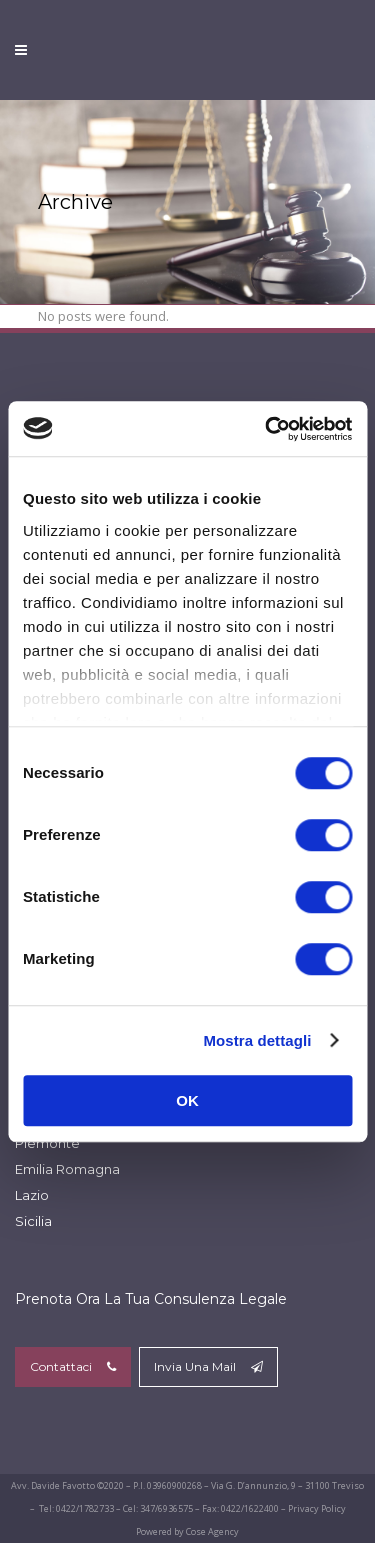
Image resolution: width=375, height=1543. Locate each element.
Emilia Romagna (67, 1169)
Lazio (32, 1195)
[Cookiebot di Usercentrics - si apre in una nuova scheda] (267, 429)
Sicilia (33, 1221)
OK (187, 1100)
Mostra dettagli (257, 1040)
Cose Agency (212, 1531)
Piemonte (47, 1143)
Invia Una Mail (208, 1366)
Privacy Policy (317, 1508)
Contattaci (73, 1366)
